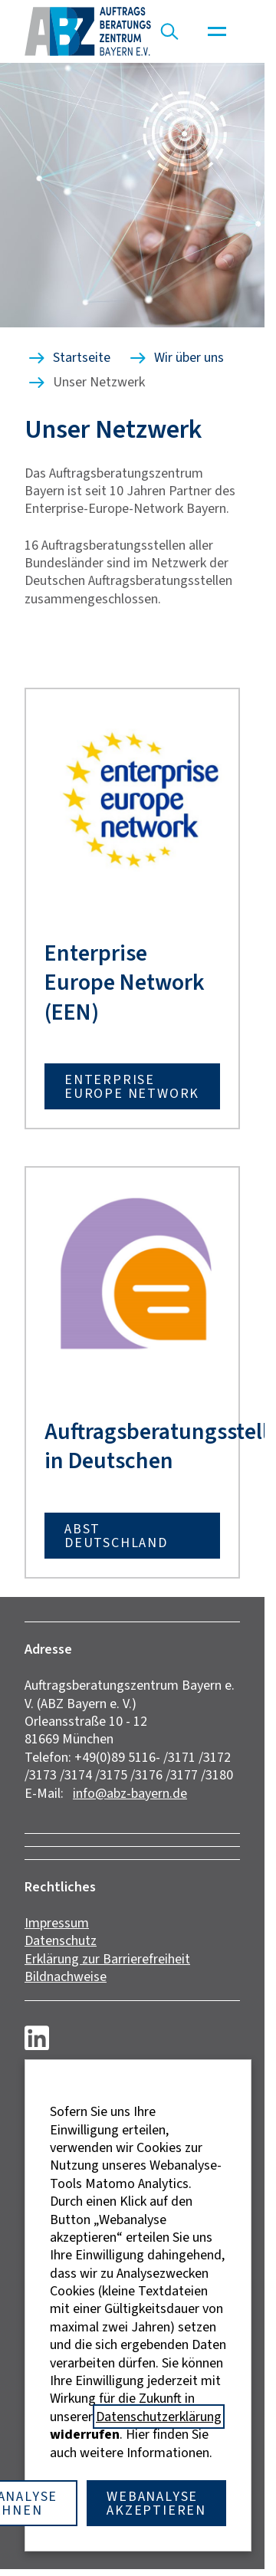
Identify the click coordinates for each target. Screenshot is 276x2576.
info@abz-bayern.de (130, 1793)
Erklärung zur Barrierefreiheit (107, 1959)
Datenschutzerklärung (159, 2416)
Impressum (57, 1923)
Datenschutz (61, 1940)
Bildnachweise (66, 1976)
